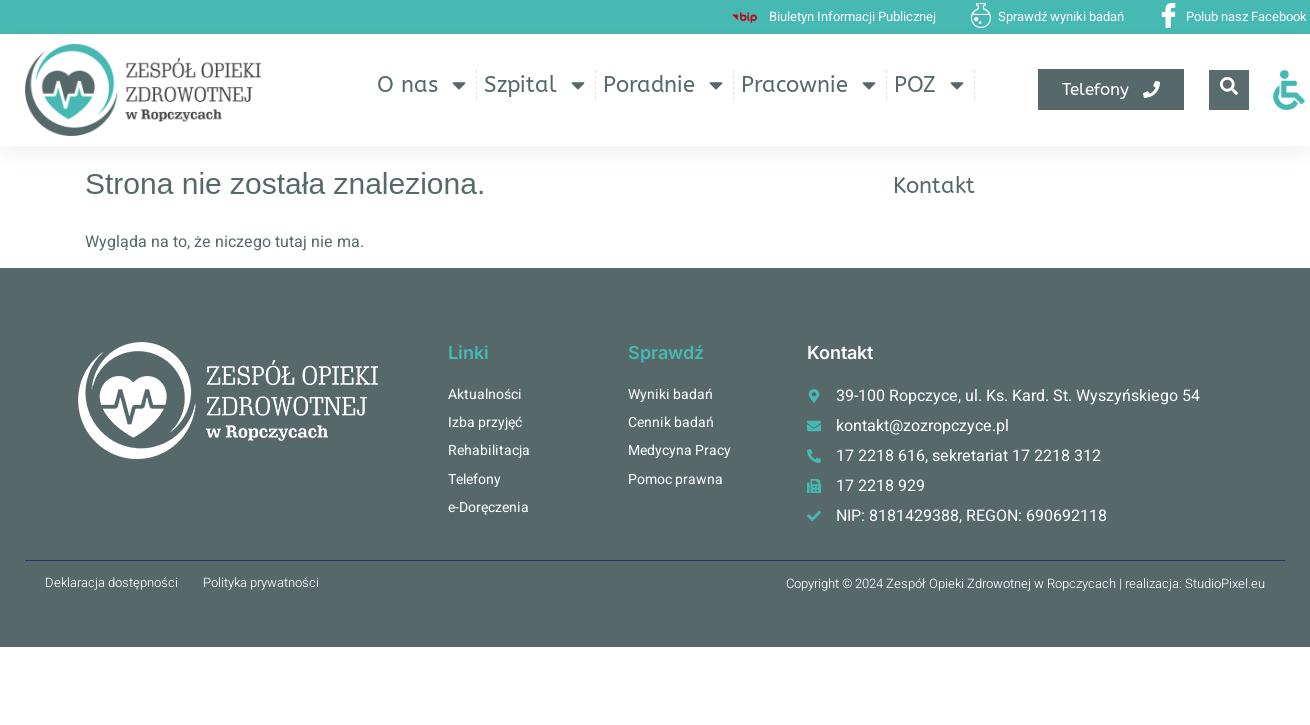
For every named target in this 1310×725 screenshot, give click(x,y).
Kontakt (934, 186)
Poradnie (665, 85)
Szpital (536, 85)
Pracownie (810, 85)
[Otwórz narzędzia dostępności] (1289, 90)
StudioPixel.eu (1225, 583)
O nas (423, 85)
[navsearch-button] (1229, 90)
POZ (931, 85)
